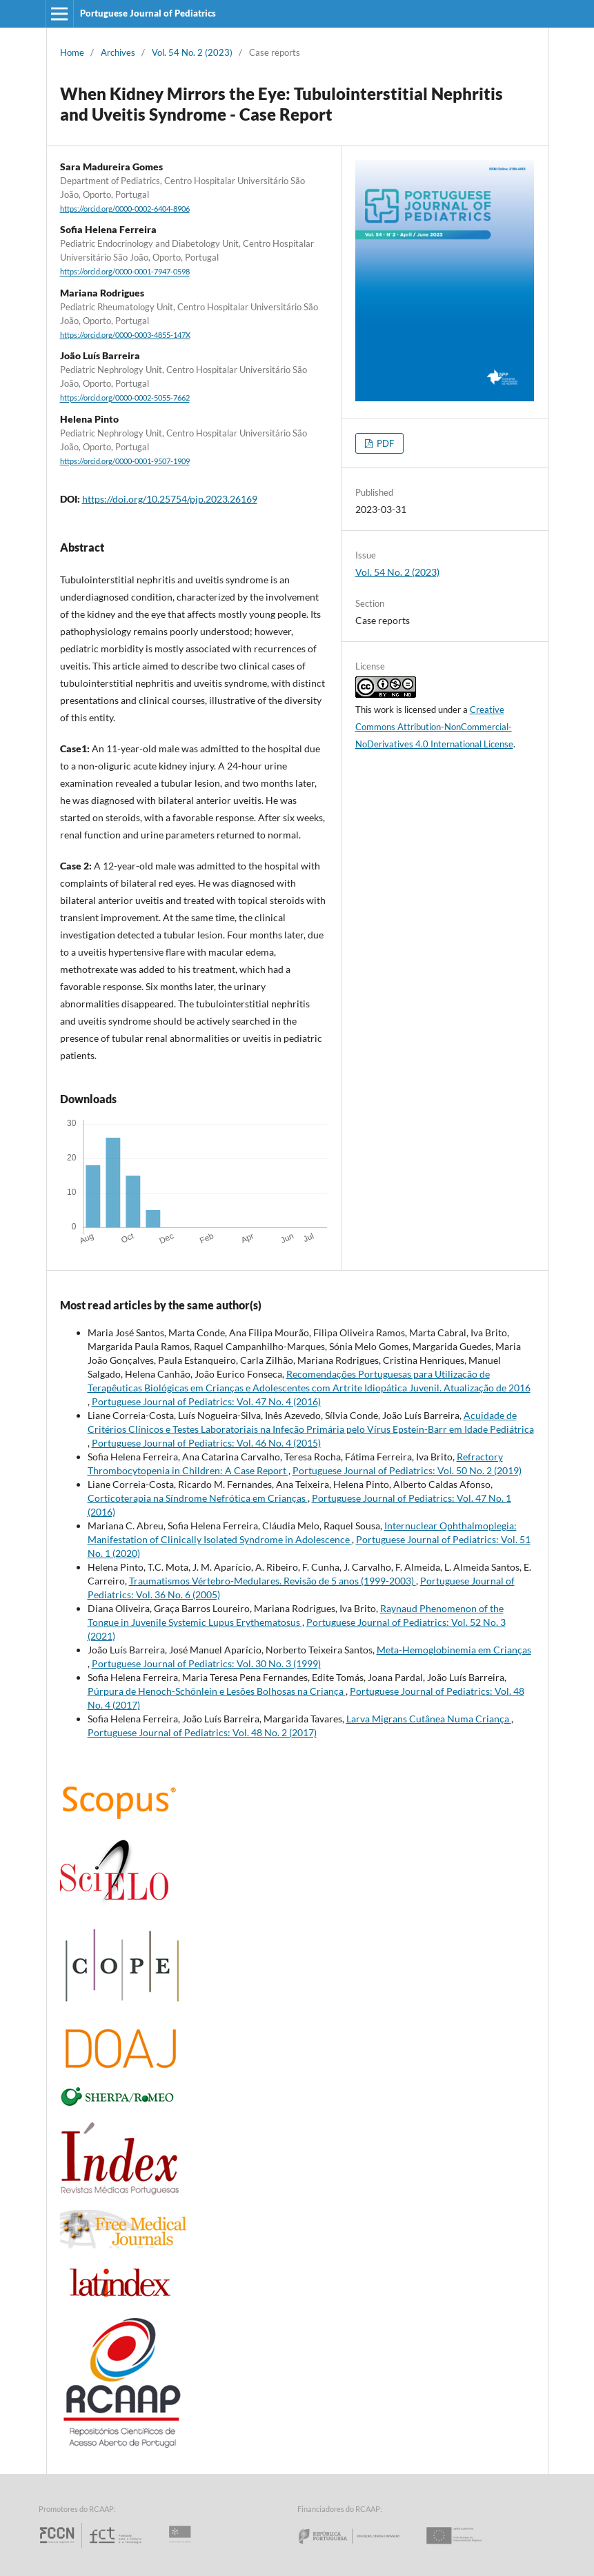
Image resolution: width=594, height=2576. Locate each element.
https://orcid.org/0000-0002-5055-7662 (125, 398)
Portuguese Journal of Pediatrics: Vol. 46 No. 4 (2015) (206, 1443)
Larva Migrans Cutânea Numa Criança (428, 1718)
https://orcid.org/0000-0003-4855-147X (125, 335)
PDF (384, 443)
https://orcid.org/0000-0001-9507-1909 (125, 461)
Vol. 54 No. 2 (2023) (192, 52)
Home (72, 52)
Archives (118, 52)
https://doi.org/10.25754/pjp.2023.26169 (169, 499)
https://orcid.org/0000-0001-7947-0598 (125, 272)
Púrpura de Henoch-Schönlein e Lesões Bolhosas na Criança (217, 1691)
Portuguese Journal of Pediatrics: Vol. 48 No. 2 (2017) (202, 1732)
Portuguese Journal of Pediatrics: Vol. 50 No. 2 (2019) (407, 1470)
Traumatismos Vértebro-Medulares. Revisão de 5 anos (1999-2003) (272, 1581)
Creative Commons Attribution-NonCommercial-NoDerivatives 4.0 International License (434, 726)
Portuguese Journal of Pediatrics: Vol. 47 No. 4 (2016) (206, 1401)
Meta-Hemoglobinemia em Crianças (454, 1650)
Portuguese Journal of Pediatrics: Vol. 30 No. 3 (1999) (206, 1663)
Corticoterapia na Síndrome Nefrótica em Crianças (198, 1498)
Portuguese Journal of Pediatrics (148, 13)
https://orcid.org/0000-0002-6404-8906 (125, 209)
